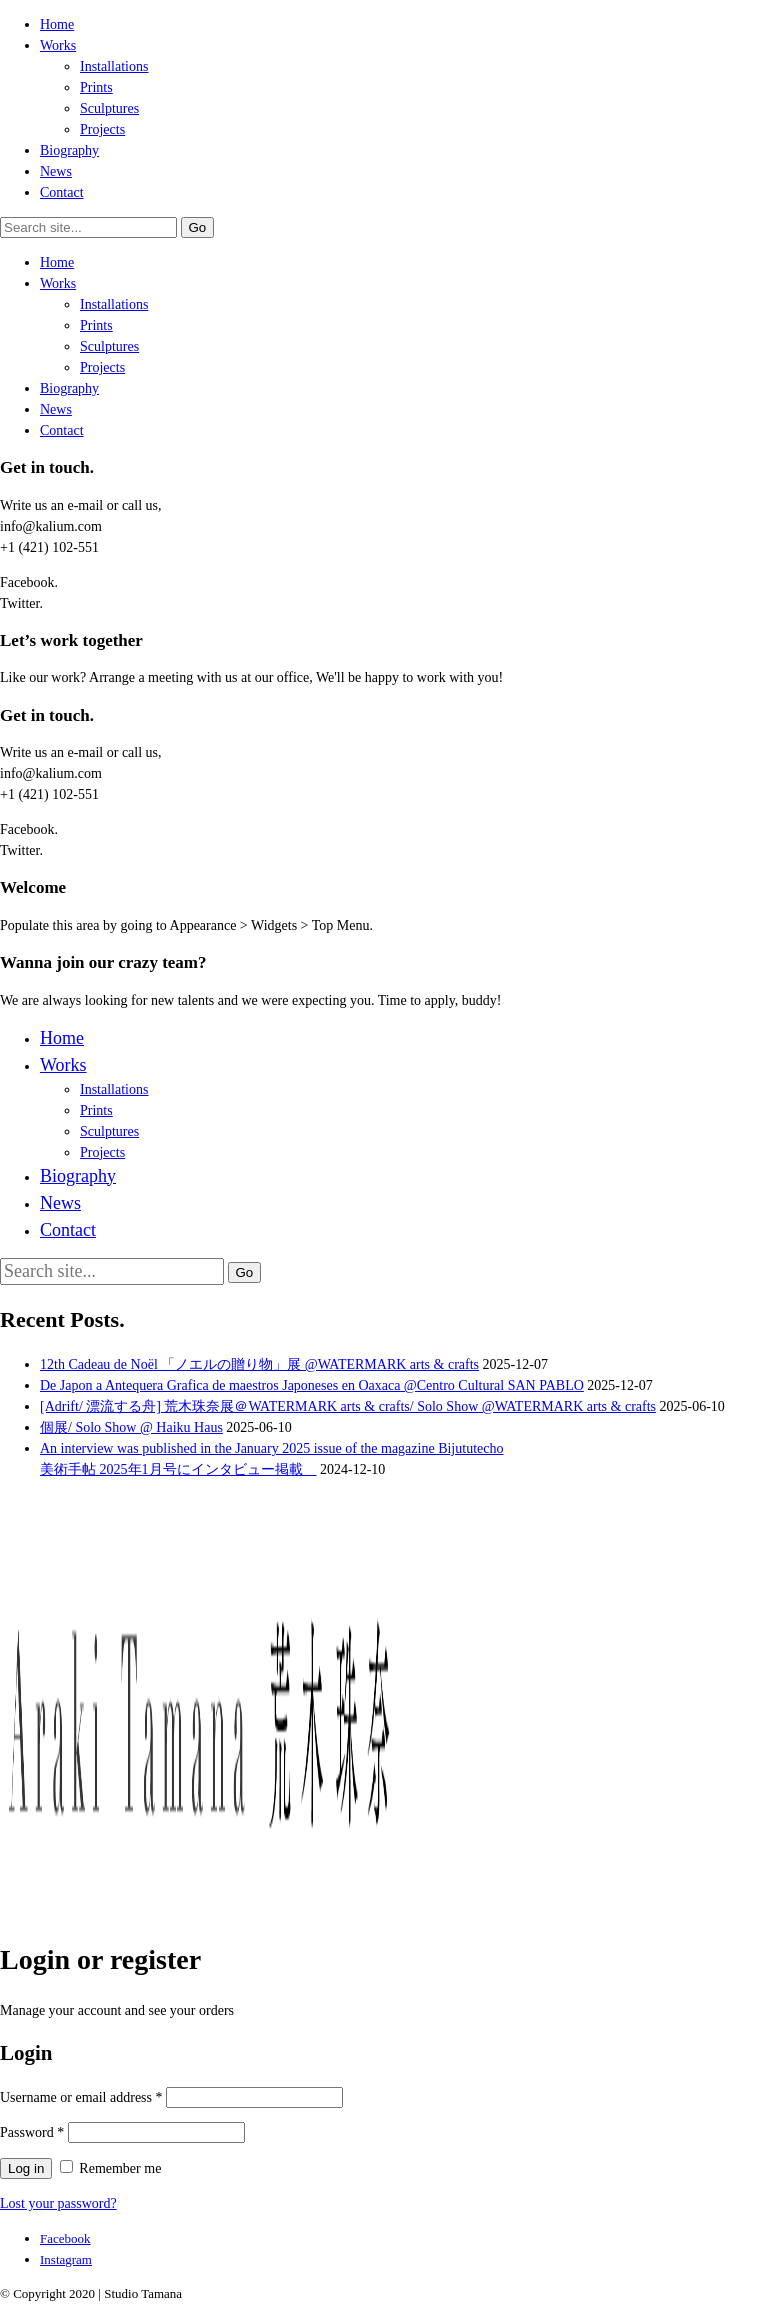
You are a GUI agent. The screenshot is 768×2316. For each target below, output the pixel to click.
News (56, 171)
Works (58, 45)
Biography (69, 150)
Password (32, 2132)
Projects (102, 129)
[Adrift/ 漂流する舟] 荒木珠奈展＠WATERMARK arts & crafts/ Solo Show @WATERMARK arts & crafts (348, 1406)
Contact (62, 192)
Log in (26, 2168)
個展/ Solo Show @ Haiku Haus (131, 1427)
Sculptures (109, 108)
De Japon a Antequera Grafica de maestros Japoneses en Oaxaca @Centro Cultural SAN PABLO (312, 1385)
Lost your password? (58, 2203)
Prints (96, 87)
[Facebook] (65, 2238)
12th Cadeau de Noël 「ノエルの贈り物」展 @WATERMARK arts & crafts (259, 1364)
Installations (114, 66)
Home (57, 24)
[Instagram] (66, 2259)
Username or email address (81, 2097)
